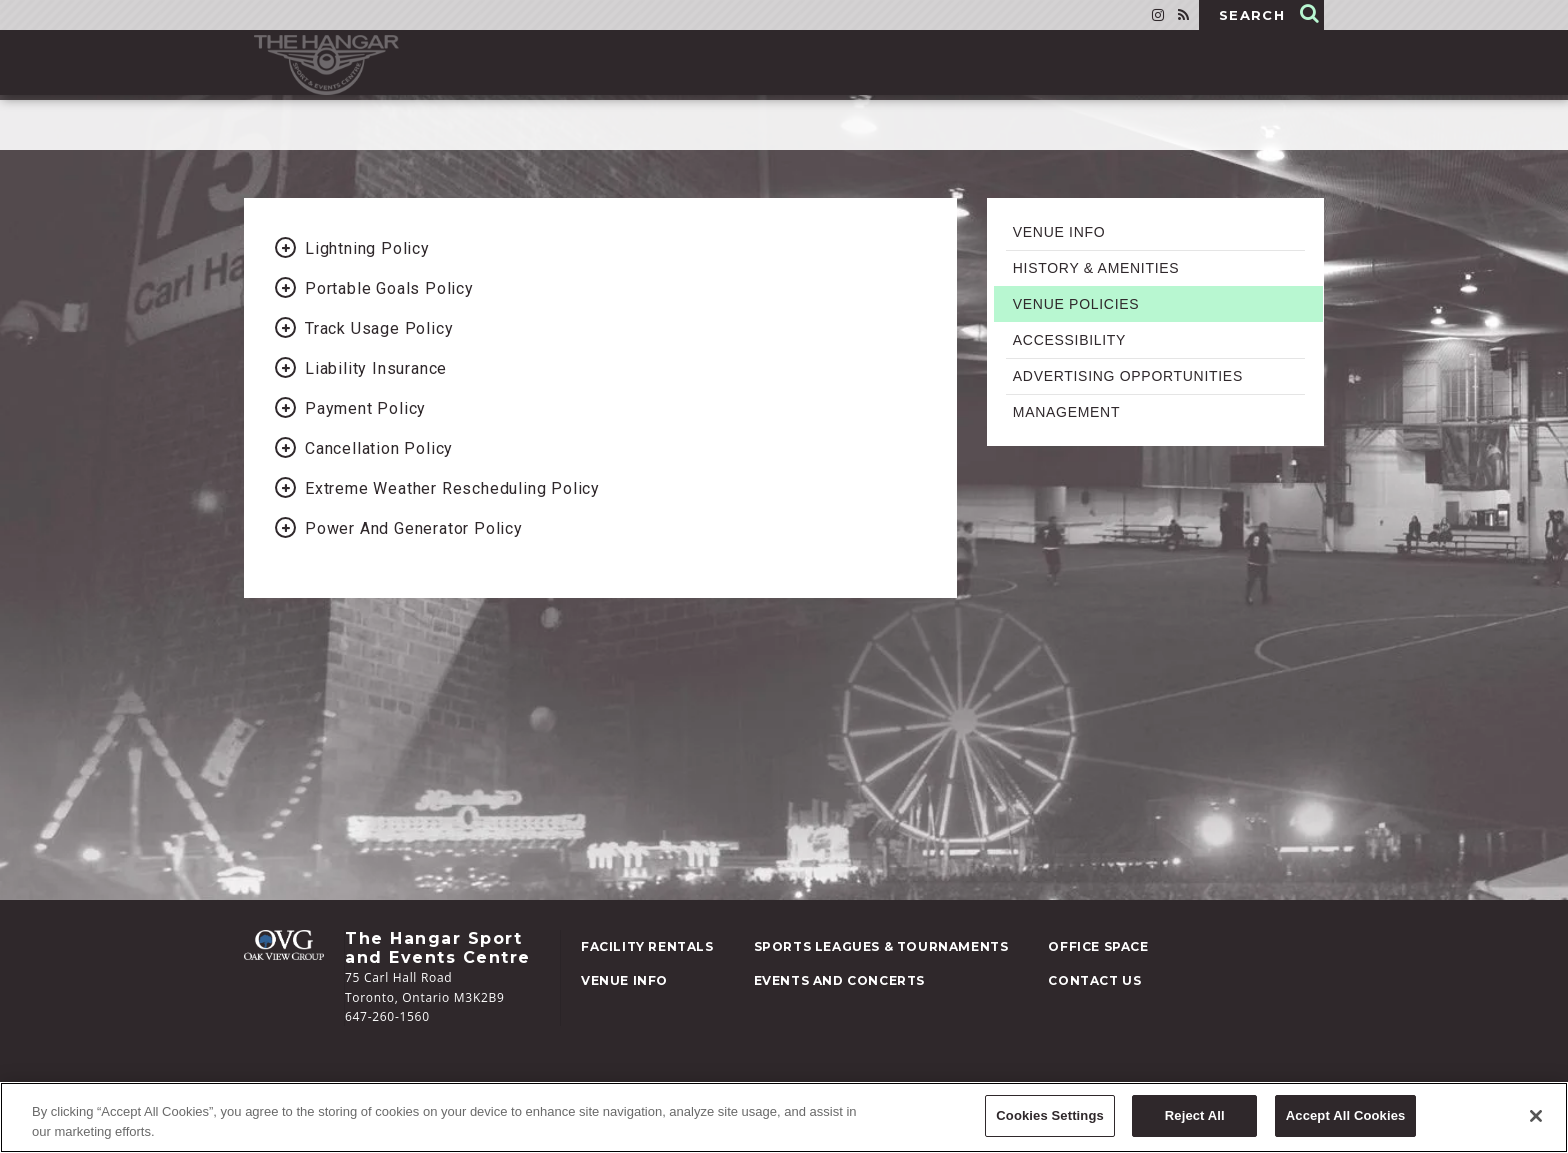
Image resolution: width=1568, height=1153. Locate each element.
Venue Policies (1076, 304)
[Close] (1536, 1119)
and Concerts (839, 980)
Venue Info (1059, 232)
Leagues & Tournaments (881, 946)
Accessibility (1069, 340)
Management (1066, 412)
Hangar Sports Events (326, 65)
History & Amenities (1096, 268)
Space (1098, 946)
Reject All (1195, 1118)
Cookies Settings (1050, 1118)
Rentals (647, 946)
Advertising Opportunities (1128, 376)
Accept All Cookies (1346, 1118)
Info (624, 980)
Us (1094, 980)
